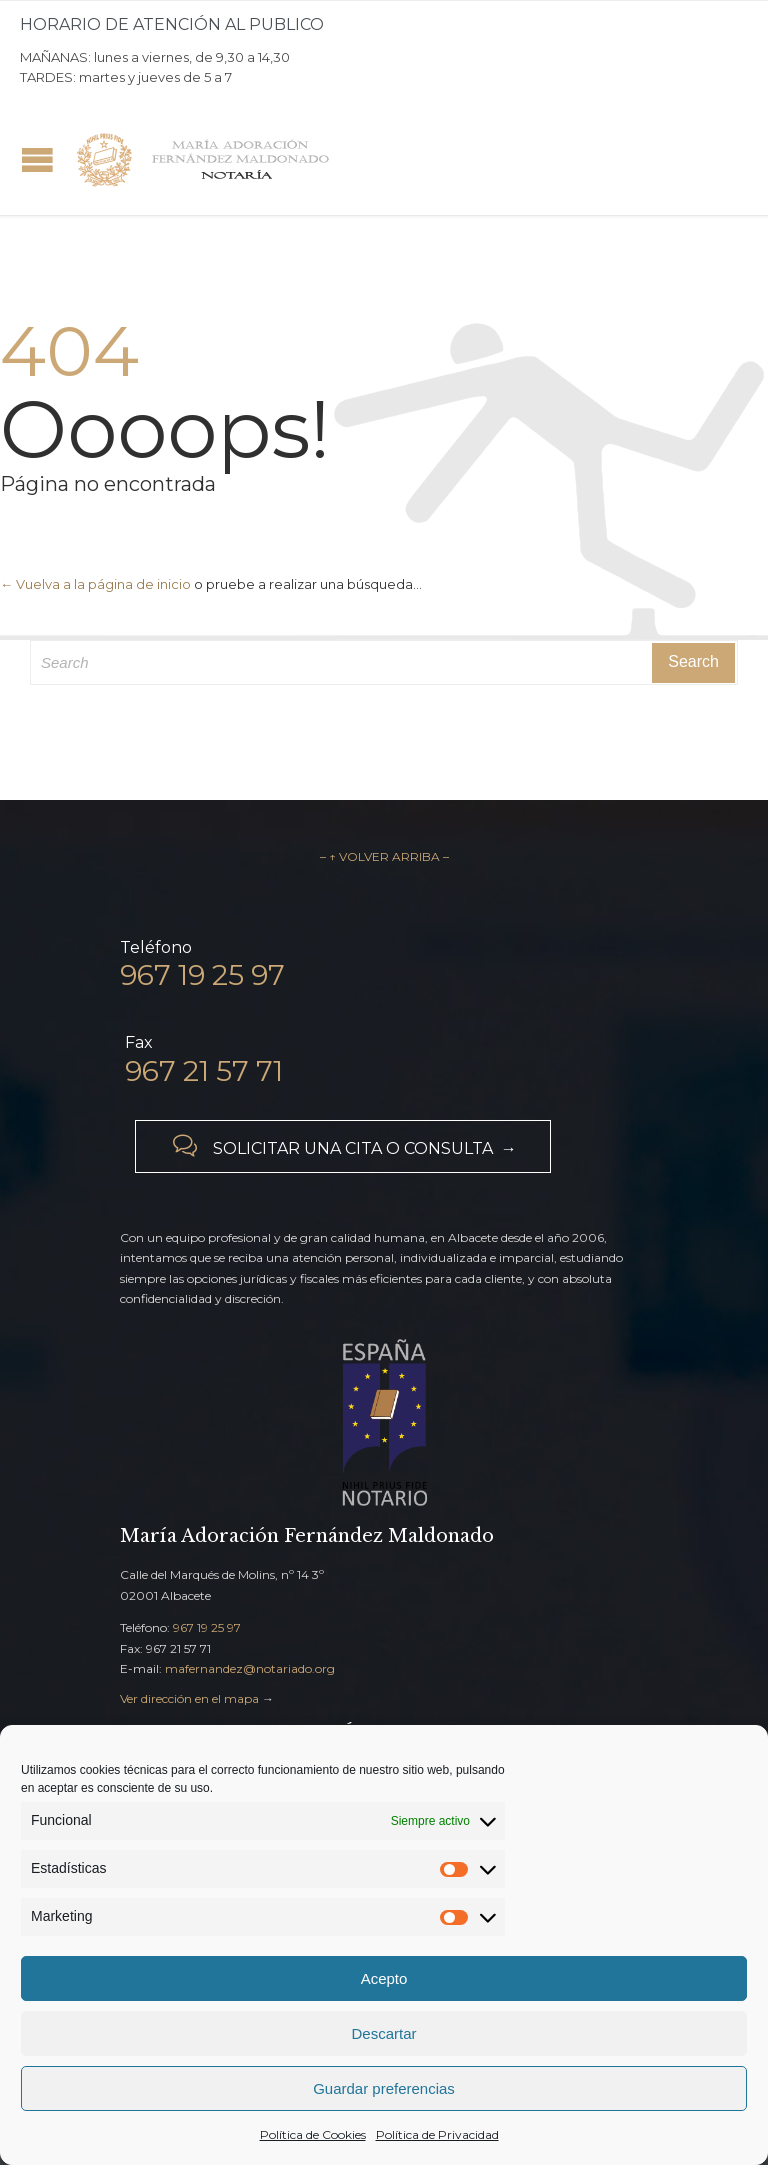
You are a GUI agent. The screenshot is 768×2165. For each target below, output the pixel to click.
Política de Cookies (313, 2134)
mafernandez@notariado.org (250, 1668)
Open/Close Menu (37, 159)
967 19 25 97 (207, 1627)
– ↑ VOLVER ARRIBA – (384, 856)
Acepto (384, 1978)
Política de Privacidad (437, 2134)
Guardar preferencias (384, 2088)
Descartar (383, 2033)
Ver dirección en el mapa (189, 1698)
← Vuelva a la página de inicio (95, 584)
